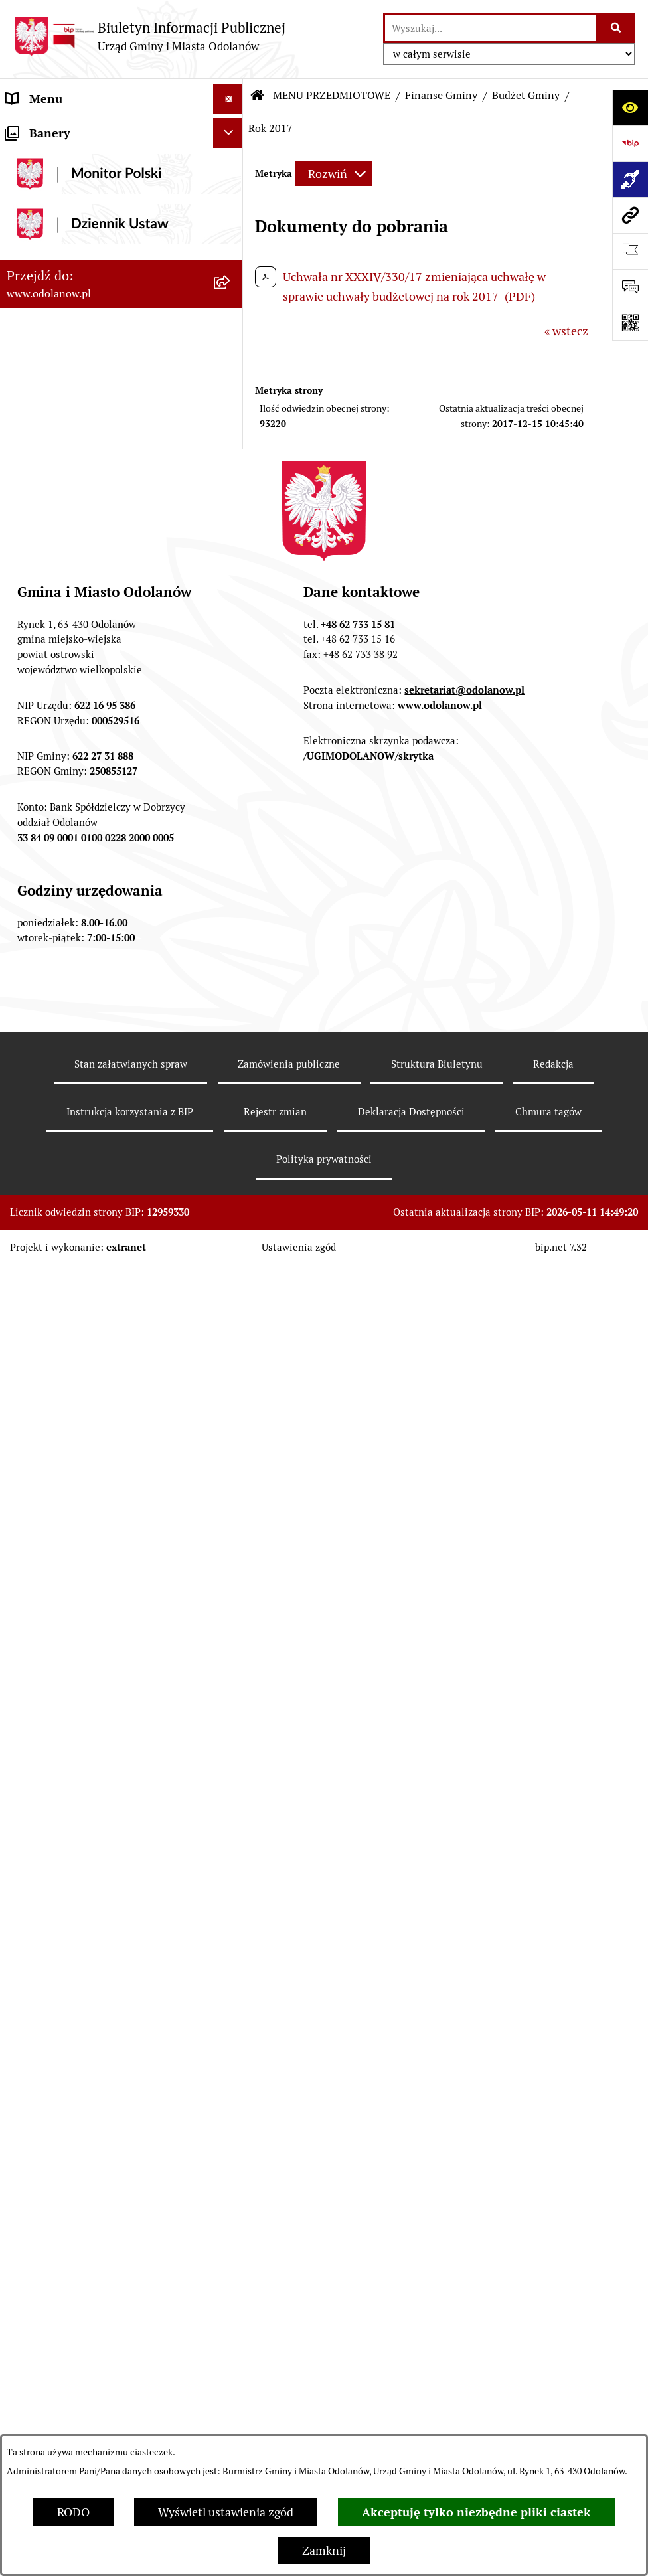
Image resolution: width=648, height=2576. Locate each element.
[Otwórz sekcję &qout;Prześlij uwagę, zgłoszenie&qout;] (630, 287)
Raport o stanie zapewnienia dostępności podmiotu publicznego (98, 2108)
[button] (231, 129)
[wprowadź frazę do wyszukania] (490, 28)
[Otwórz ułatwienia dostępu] (630, 107)
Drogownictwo (44, 2302)
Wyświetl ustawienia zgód (225, 2512)
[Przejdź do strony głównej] (149, 36)
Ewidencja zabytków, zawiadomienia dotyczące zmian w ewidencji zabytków (108, 2203)
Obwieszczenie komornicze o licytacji (104, 2242)
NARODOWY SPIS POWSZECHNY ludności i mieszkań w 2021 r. (95, 2388)
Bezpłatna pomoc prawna (73, 2272)
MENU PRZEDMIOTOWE (71, 188)
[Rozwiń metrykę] (333, 173)
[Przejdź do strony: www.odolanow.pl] (630, 215)
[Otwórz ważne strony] (630, 251)
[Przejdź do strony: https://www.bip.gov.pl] (630, 143)
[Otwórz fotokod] (630, 323)
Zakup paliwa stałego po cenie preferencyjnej (84, 2155)
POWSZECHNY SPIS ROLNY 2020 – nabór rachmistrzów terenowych (99, 2341)
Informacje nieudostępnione (81, 2069)
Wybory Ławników (54, 2427)
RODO (73, 2512)
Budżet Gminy (526, 95)
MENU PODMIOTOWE (64, 128)
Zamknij (324, 2550)
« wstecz (566, 331)
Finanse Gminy (441, 95)
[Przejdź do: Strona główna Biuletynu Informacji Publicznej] (257, 95)
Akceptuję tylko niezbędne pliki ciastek (476, 2512)
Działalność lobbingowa (68, 158)
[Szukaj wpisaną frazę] (616, 28)
